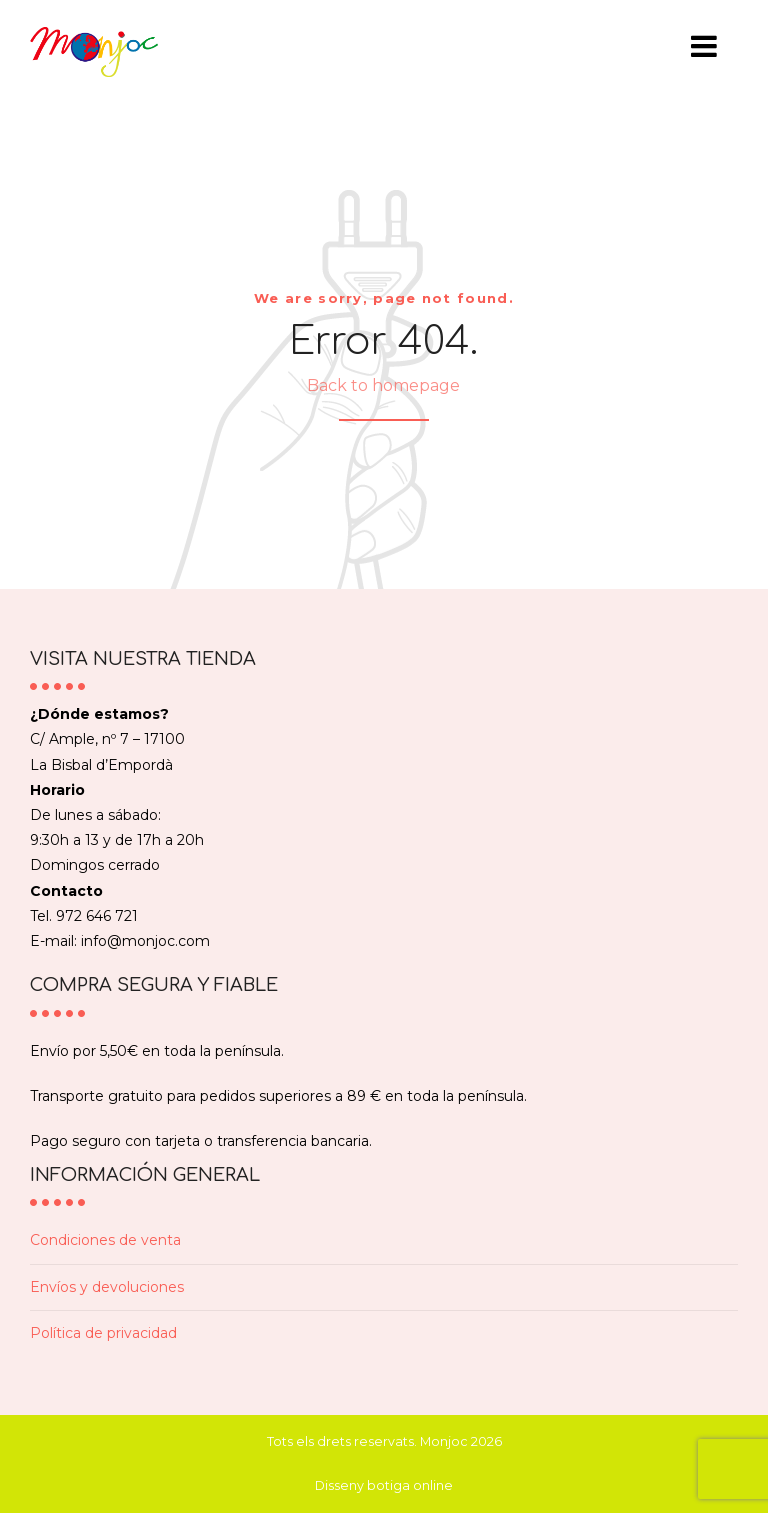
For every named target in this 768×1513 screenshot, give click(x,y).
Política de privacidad (103, 1333)
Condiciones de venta (105, 1240)
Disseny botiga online (384, 1485)
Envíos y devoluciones (107, 1287)
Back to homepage (383, 385)
